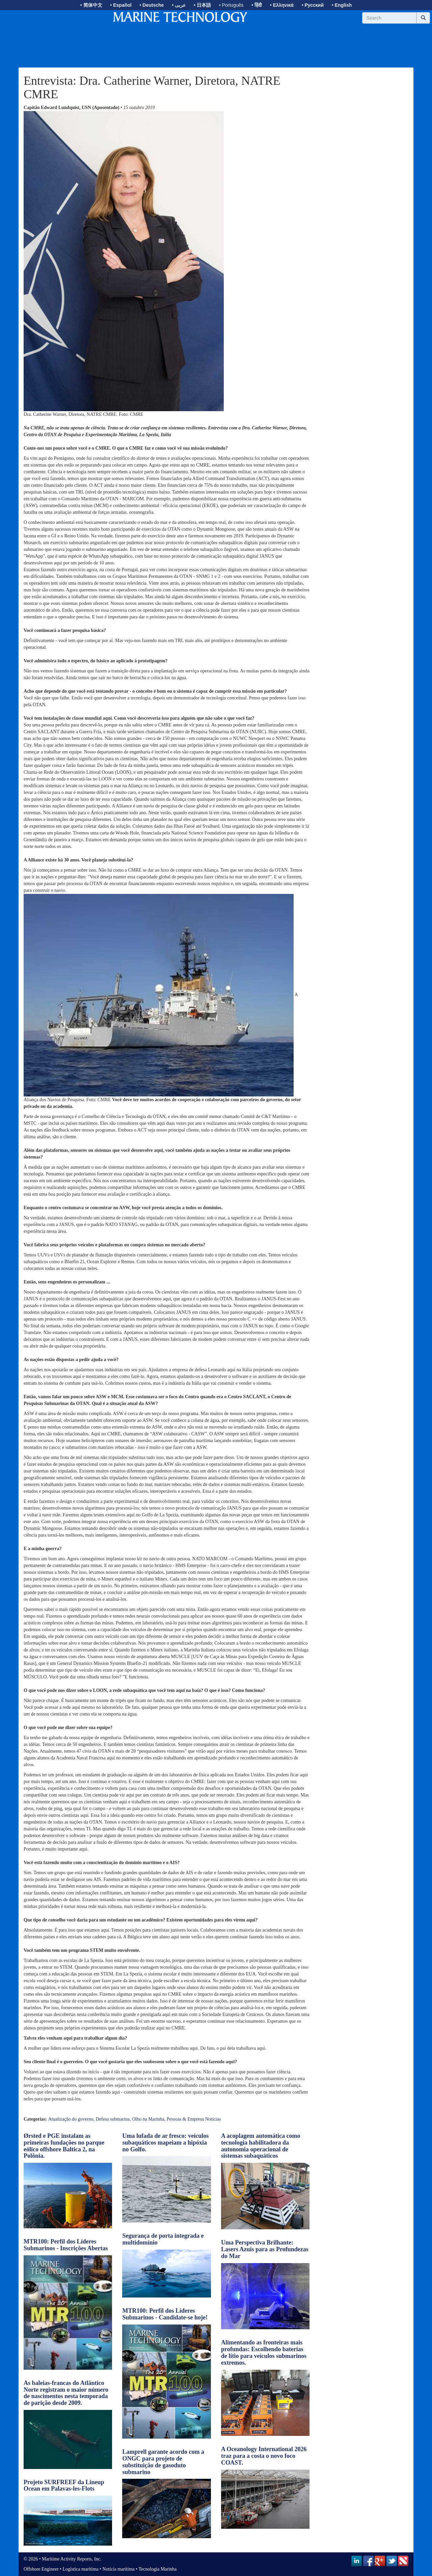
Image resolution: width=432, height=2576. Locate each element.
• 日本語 (202, 5)
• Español (120, 5)
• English (342, 5)
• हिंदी (256, 5)
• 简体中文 (91, 5)
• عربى (179, 5)
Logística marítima (80, 2569)
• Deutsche (152, 5)
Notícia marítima (119, 2569)
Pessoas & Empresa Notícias (194, 2119)
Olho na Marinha (148, 2119)
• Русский (313, 5)
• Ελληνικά (282, 5)
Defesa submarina (113, 2119)
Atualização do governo (70, 2119)
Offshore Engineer (41, 2569)
